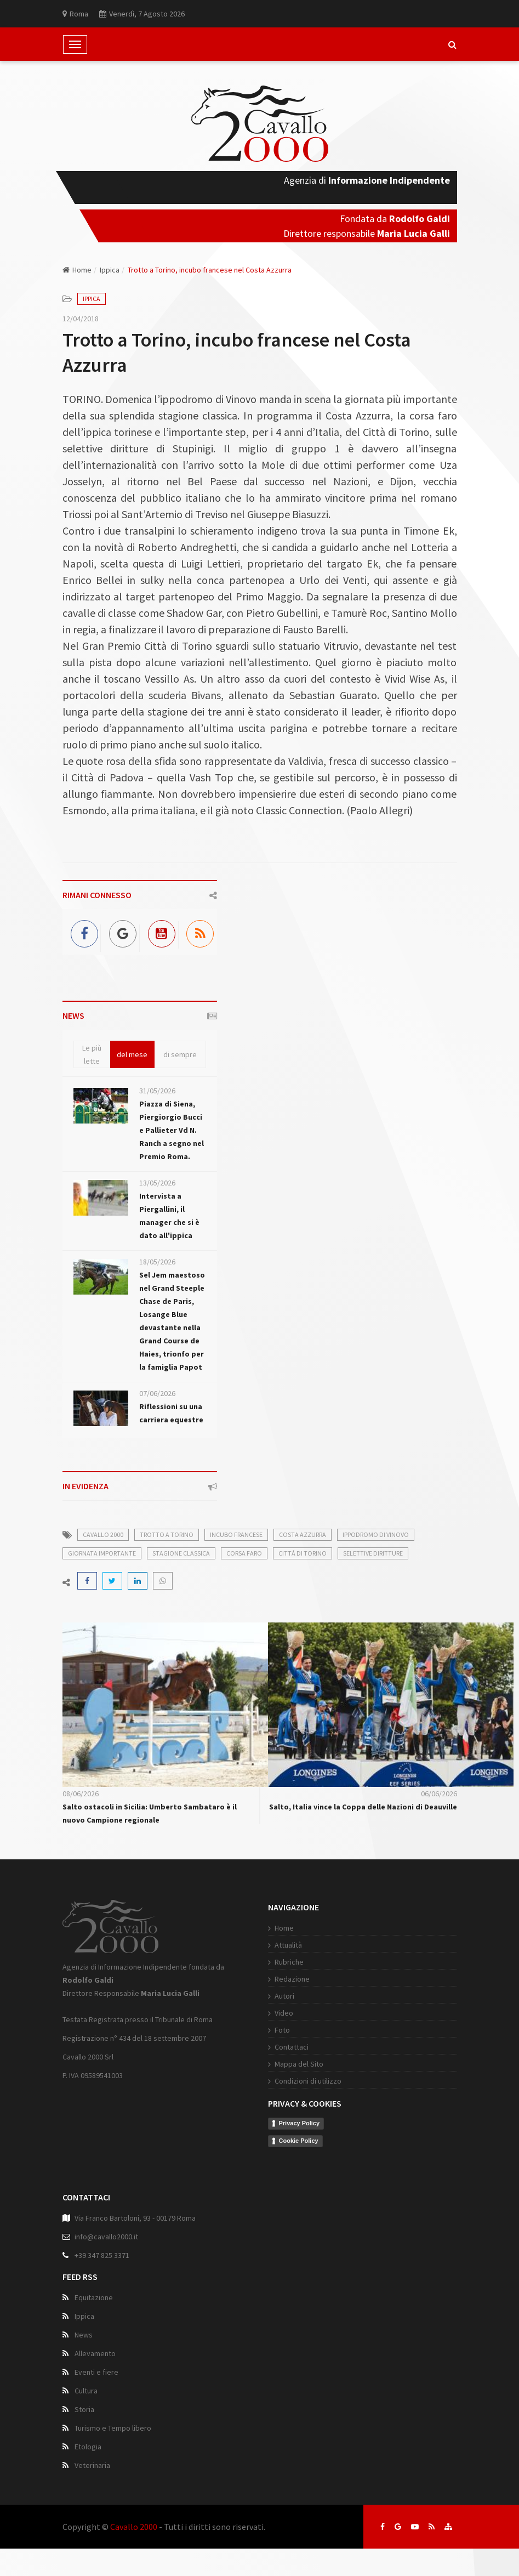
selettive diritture (373, 1553)
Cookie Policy (298, 2140)
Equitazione (94, 2297)
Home (77, 270)
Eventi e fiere (96, 2372)
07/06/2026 (157, 1393)
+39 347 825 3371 (102, 2255)
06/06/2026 (439, 1793)
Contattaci (292, 2047)
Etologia (88, 2447)
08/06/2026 (80, 1793)
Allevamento (95, 2353)
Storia (84, 2409)
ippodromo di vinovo (376, 1534)
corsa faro (244, 1553)
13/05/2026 (157, 1183)
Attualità (288, 1945)
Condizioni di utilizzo (308, 2081)
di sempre (180, 1054)
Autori (284, 1996)
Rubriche (289, 1962)
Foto (282, 2030)
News (84, 2335)
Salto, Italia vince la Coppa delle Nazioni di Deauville (363, 1807)
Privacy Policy (299, 2123)
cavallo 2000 (103, 1534)
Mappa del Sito (299, 2064)
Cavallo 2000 (133, 2526)
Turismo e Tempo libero (113, 2428)
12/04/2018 (80, 319)
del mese (132, 1054)
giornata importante (102, 1553)
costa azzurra (302, 1534)
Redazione (292, 1979)
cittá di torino (302, 1553)
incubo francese (236, 1534)
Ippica (109, 270)
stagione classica (181, 1553)
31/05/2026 (157, 1091)
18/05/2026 (157, 1262)
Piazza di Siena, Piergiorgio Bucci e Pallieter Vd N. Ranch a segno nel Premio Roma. (171, 1130)
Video (284, 2013)
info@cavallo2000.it (106, 2237)
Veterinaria (92, 2465)
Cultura (86, 2391)
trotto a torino (166, 1534)
